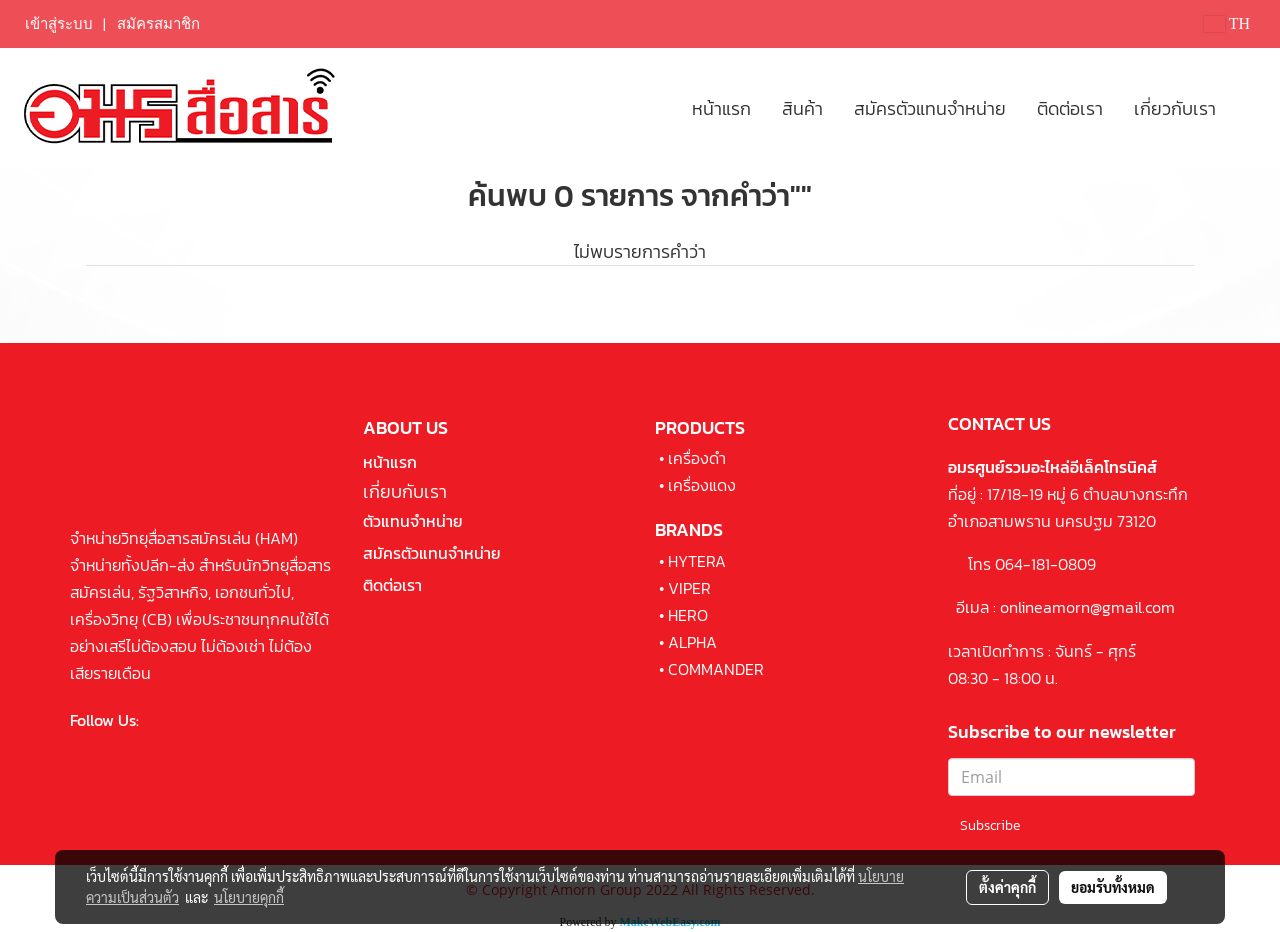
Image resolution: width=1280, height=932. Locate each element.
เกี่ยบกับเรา (405, 491)
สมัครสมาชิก (158, 24)
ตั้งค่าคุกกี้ (1007, 887)
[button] (1249, 108)
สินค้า (802, 108)
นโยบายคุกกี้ (249, 897)
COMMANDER (716, 669)
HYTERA (697, 561)
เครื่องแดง (702, 485)
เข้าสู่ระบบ (59, 24)
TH (1227, 23)
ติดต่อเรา (1070, 108)
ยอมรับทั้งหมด (1113, 887)
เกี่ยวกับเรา (1175, 108)
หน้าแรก (721, 108)
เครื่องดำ (697, 458)
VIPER (689, 588)
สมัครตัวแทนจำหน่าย (930, 108)
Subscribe (990, 825)
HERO (688, 615)
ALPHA (692, 642)
